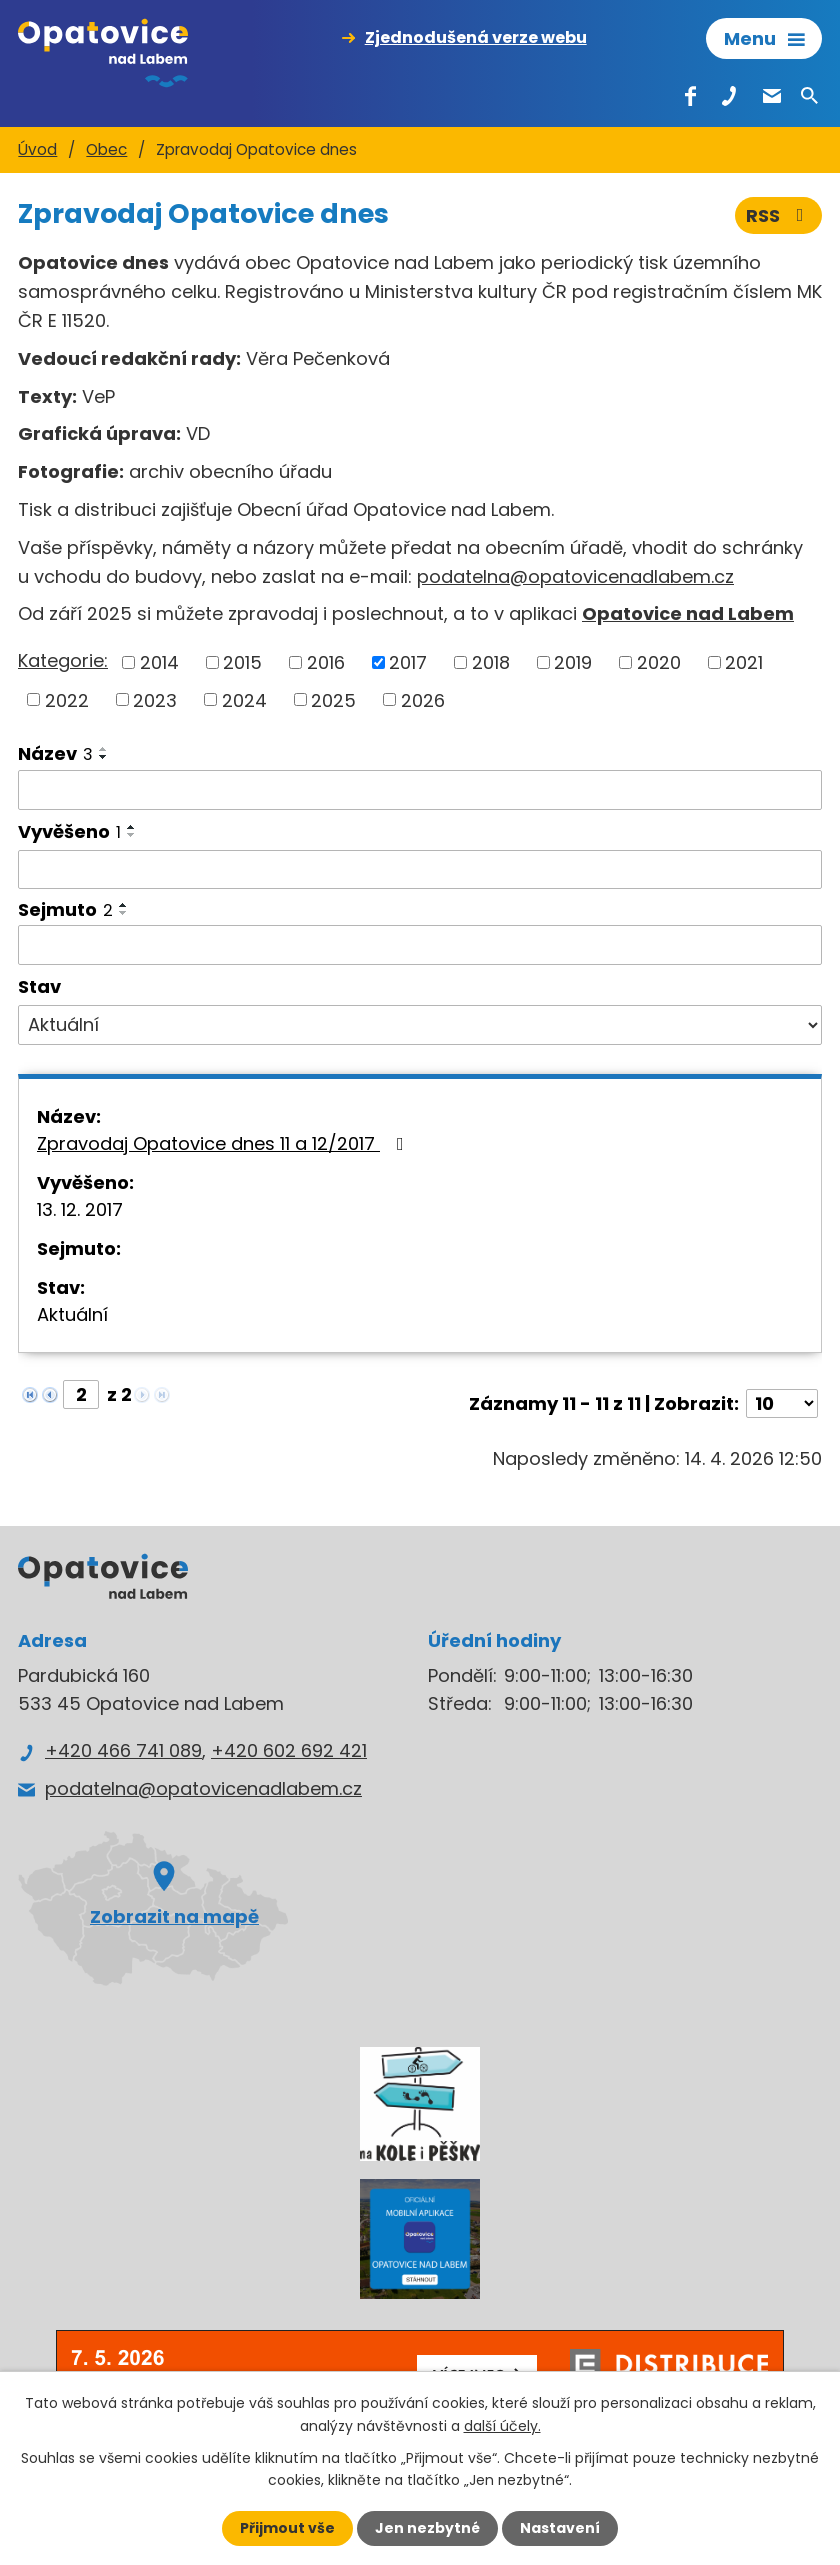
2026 (423, 699)
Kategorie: (63, 660)
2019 (573, 662)
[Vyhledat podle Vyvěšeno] (420, 870)
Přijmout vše (287, 2528)
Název (55, 753)
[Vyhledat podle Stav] (420, 1025)
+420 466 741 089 (123, 1750)
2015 (242, 662)
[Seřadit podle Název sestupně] (104, 757)
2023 (155, 699)
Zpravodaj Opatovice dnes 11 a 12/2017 (224, 1143)
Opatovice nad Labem (688, 613)
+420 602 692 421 (289, 1750)
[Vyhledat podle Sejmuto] (420, 945)
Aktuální (72, 1314)
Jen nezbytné (427, 2528)
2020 (659, 662)
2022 (67, 699)
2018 (491, 662)
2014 (159, 662)
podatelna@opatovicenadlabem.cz (575, 576)
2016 (326, 662)
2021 (744, 662)
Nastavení (560, 2528)
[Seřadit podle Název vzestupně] (104, 749)
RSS (779, 215)
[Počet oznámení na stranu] (782, 1403)
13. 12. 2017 (80, 1209)
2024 (244, 699)
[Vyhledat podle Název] (420, 790)
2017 (408, 662)
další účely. (502, 2425)
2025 (333, 699)
